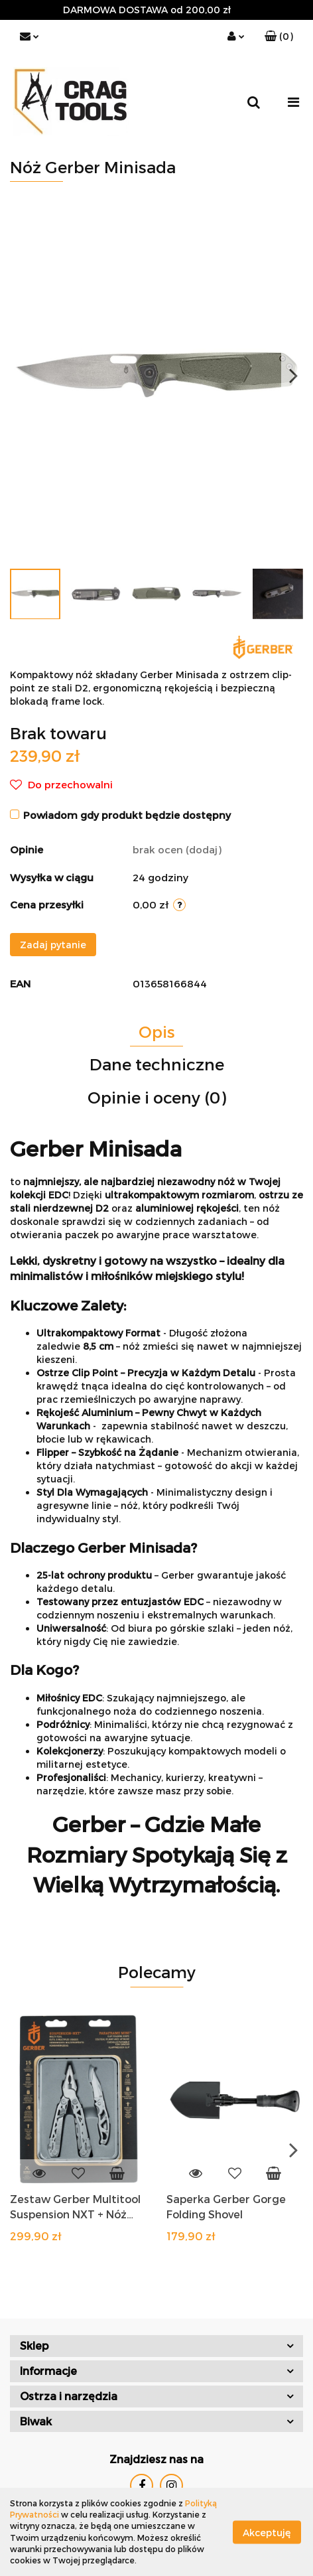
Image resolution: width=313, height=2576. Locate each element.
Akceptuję (267, 2532)
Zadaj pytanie (53, 944)
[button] (279, 36)
